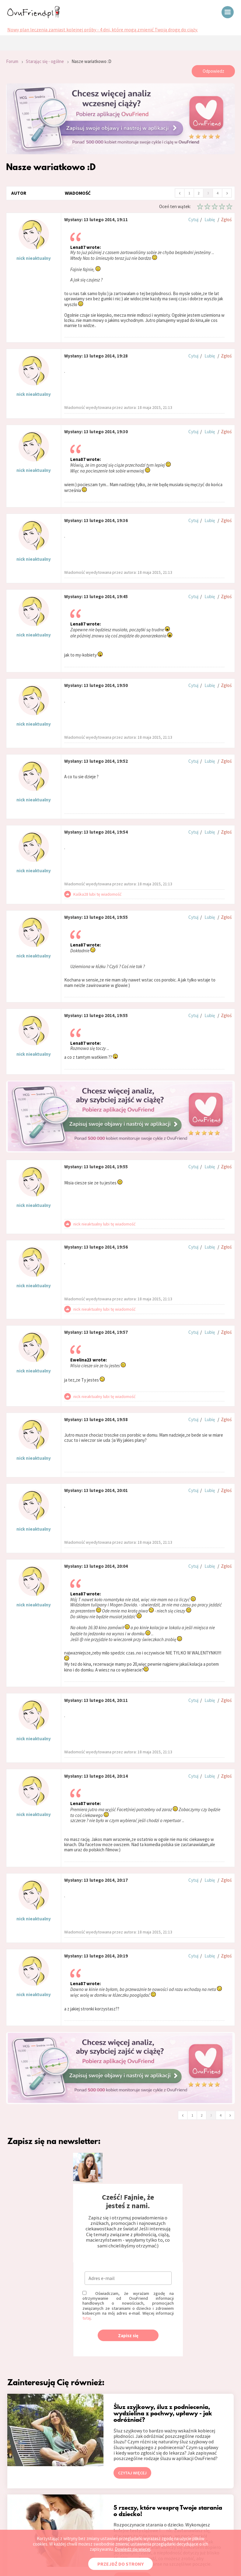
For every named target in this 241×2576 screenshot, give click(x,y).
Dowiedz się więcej (132, 2549)
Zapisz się (128, 2335)
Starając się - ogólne (45, 61)
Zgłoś (226, 219)
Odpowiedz (213, 71)
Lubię (209, 219)
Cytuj (193, 219)
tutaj (86, 2318)
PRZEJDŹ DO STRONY (120, 2564)
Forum (12, 61)
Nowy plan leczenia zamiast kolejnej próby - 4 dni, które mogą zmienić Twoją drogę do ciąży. (102, 29)
